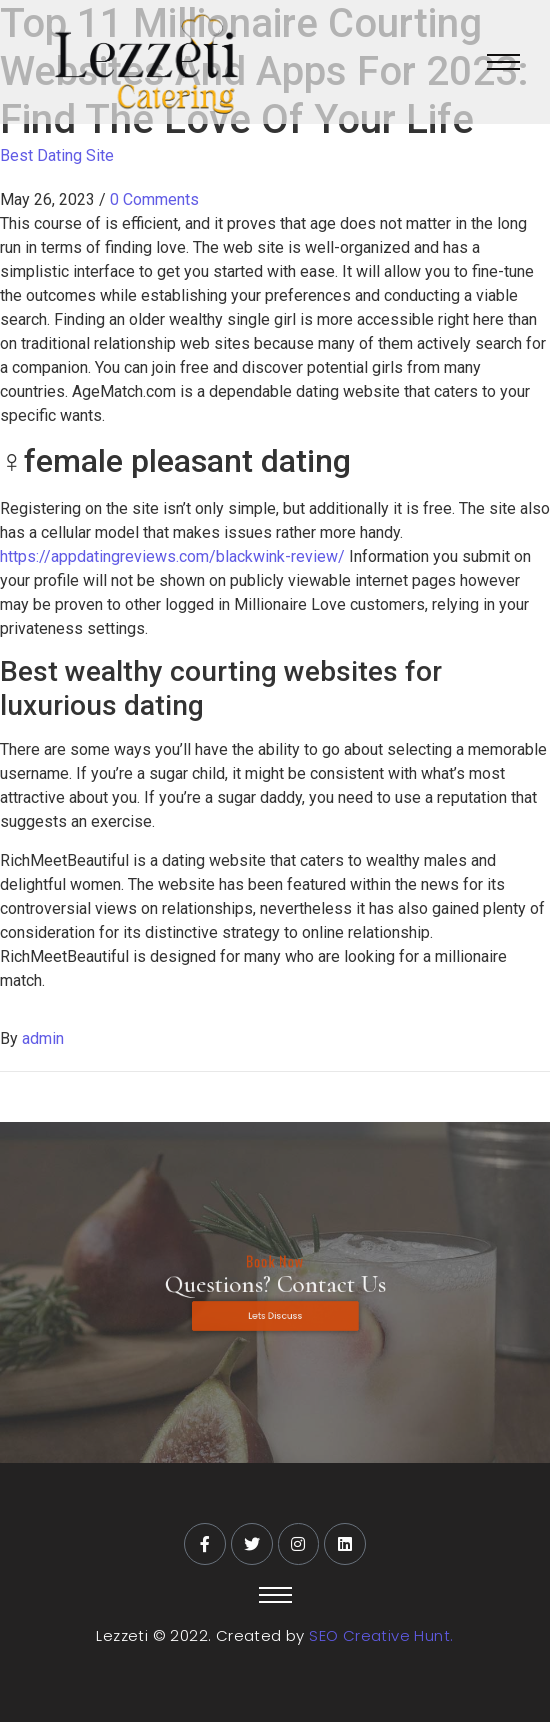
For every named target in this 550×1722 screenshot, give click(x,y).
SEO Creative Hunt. (381, 1635)
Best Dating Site (57, 155)
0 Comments (154, 199)
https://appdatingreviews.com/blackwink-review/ (172, 556)
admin (43, 1038)
